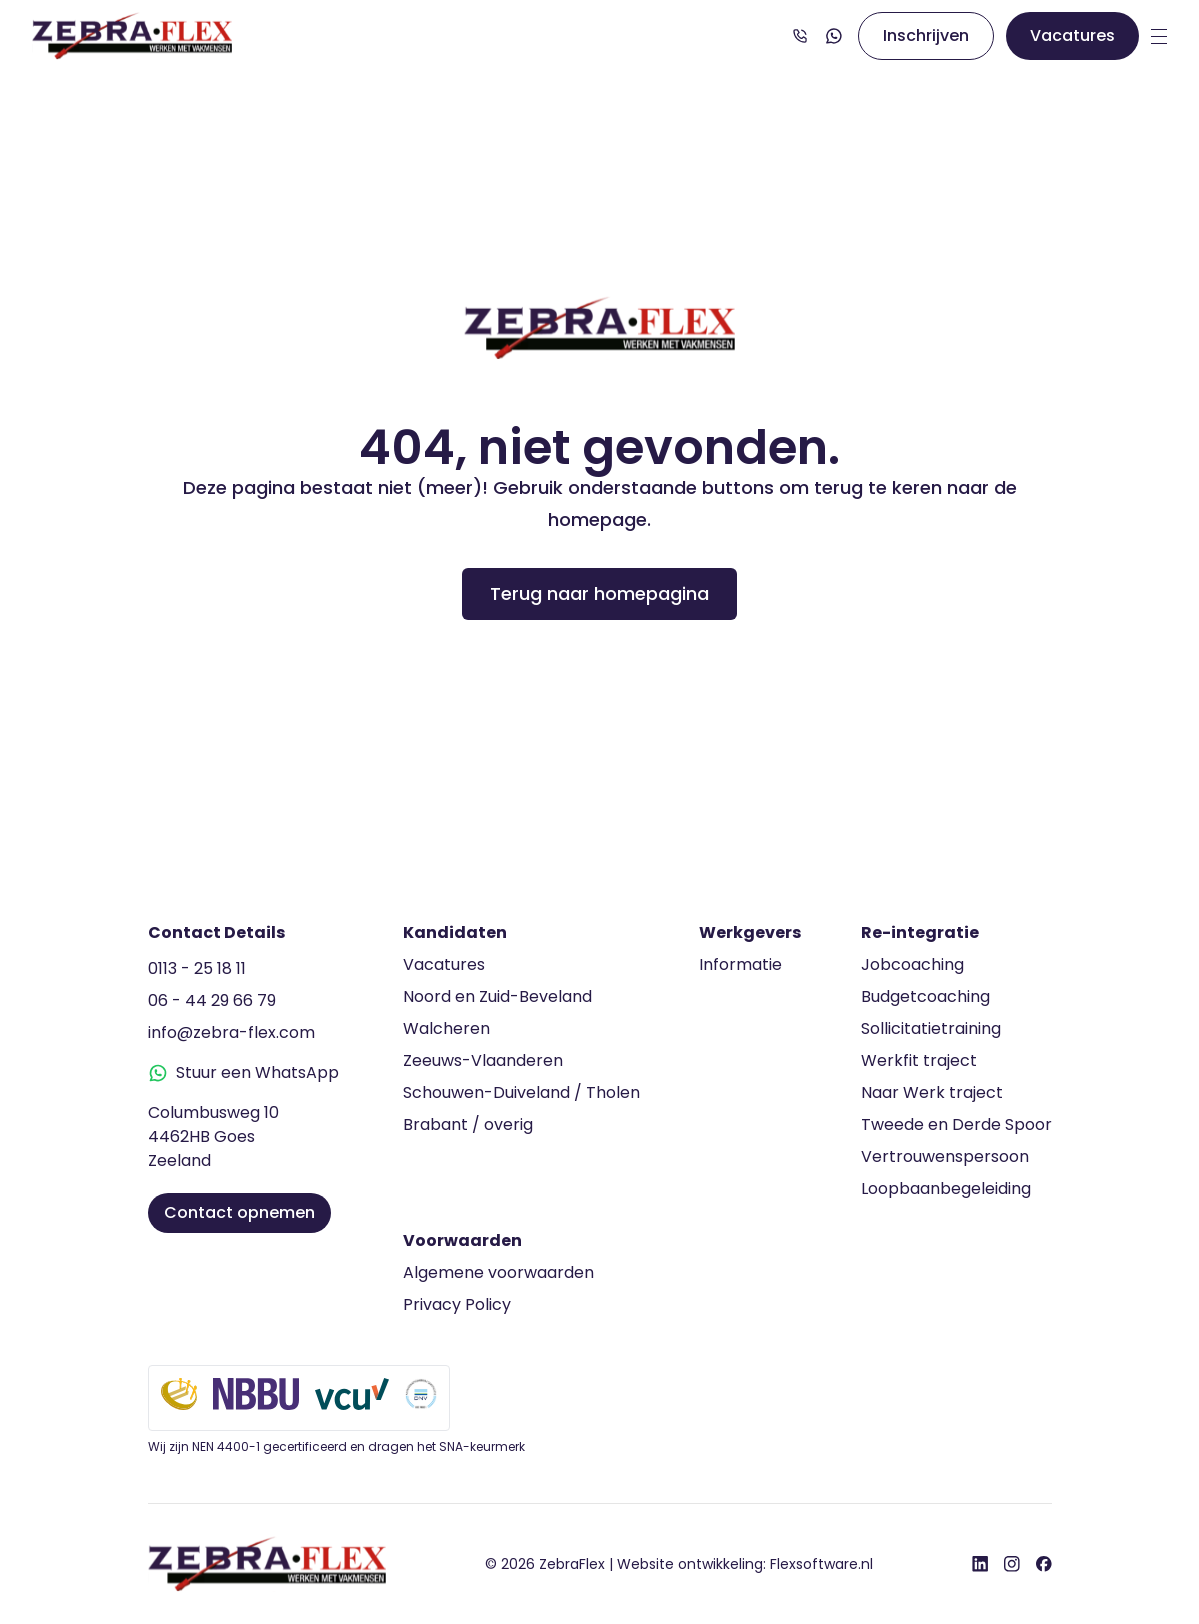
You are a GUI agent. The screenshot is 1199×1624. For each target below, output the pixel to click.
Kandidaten (455, 932)
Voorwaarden (462, 1240)
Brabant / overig (468, 1124)
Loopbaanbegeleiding (946, 1188)
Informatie (740, 964)
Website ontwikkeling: (745, 1564)
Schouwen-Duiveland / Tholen (521, 1092)
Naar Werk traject (932, 1092)
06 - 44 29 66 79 (212, 1000)
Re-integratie (920, 932)
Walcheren (446, 1028)
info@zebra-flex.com (231, 1032)
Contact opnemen (239, 1212)
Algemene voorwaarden (498, 1272)
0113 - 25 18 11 (197, 968)
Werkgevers (750, 932)
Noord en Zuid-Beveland (497, 996)
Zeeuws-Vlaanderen (483, 1060)
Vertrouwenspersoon (945, 1156)
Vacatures (1072, 35)
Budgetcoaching (925, 996)
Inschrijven (926, 35)
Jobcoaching (912, 964)
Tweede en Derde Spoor (956, 1124)
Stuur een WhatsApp (243, 1072)
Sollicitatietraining (931, 1028)
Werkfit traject (919, 1060)
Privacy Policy (457, 1304)
